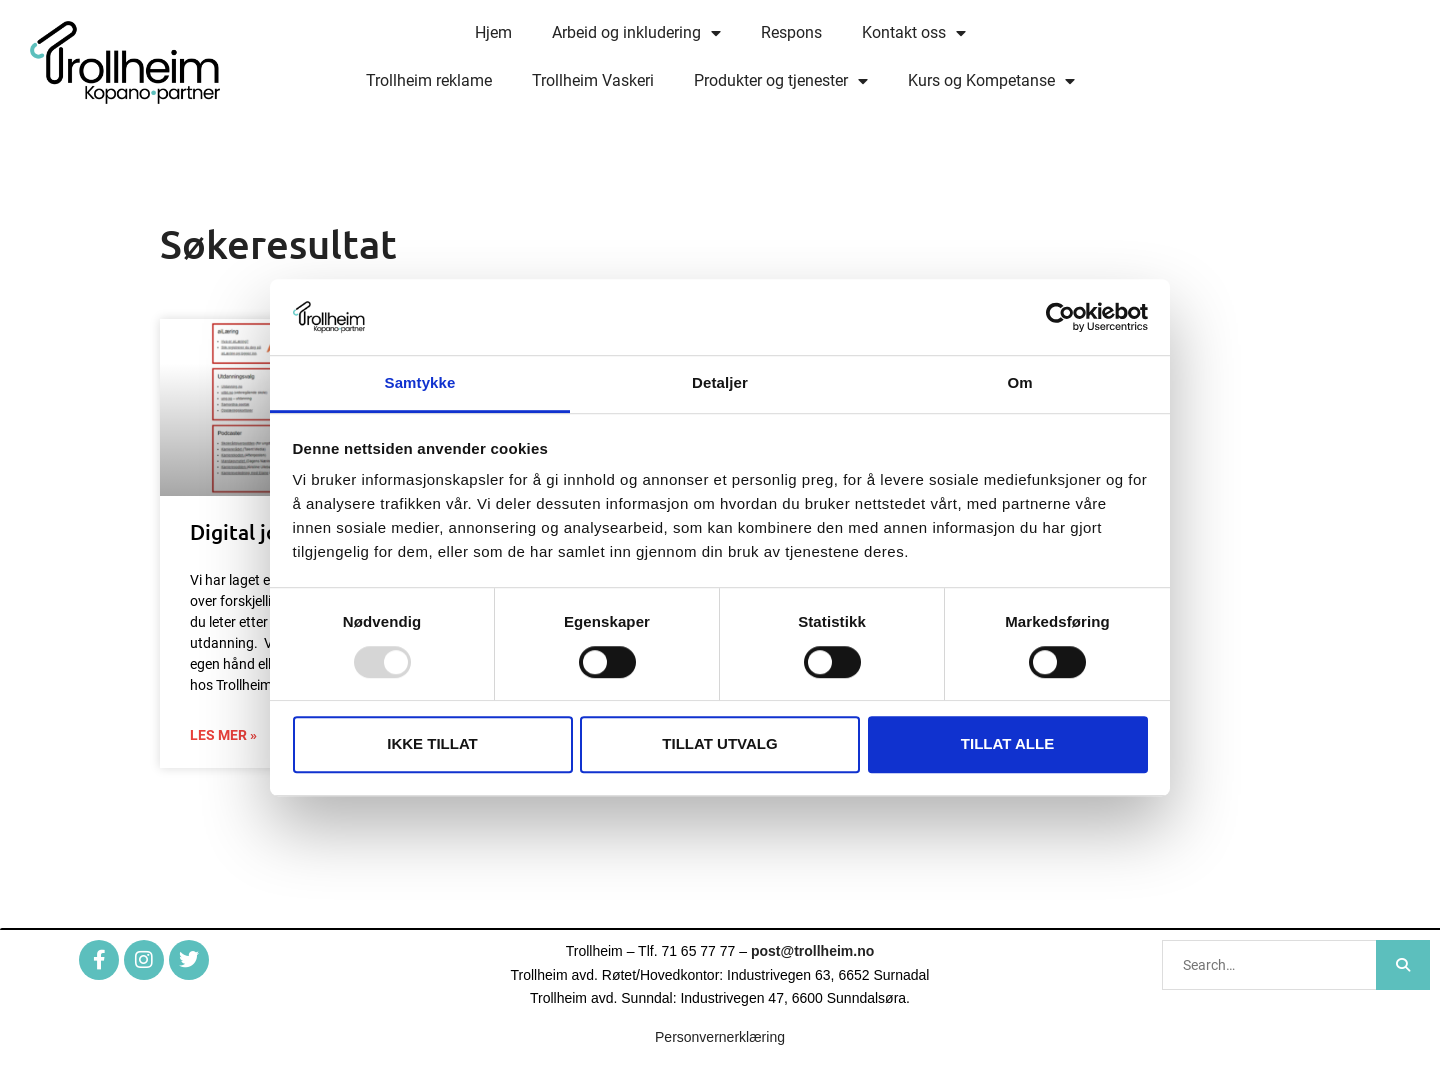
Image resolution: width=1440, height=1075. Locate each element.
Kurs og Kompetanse (991, 81)
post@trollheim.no (812, 951)
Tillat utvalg (719, 743)
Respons (791, 32)
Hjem (493, 32)
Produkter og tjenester (781, 81)
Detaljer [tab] (720, 383)
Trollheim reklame (429, 80)
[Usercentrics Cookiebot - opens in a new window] (1060, 317)
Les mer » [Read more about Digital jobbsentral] (223, 735)
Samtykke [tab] (420, 383)
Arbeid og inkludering (636, 33)
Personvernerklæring (720, 1037)
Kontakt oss (914, 33)
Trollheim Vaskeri (593, 80)
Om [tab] (1019, 383)
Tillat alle (1007, 743)
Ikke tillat (432, 743)
